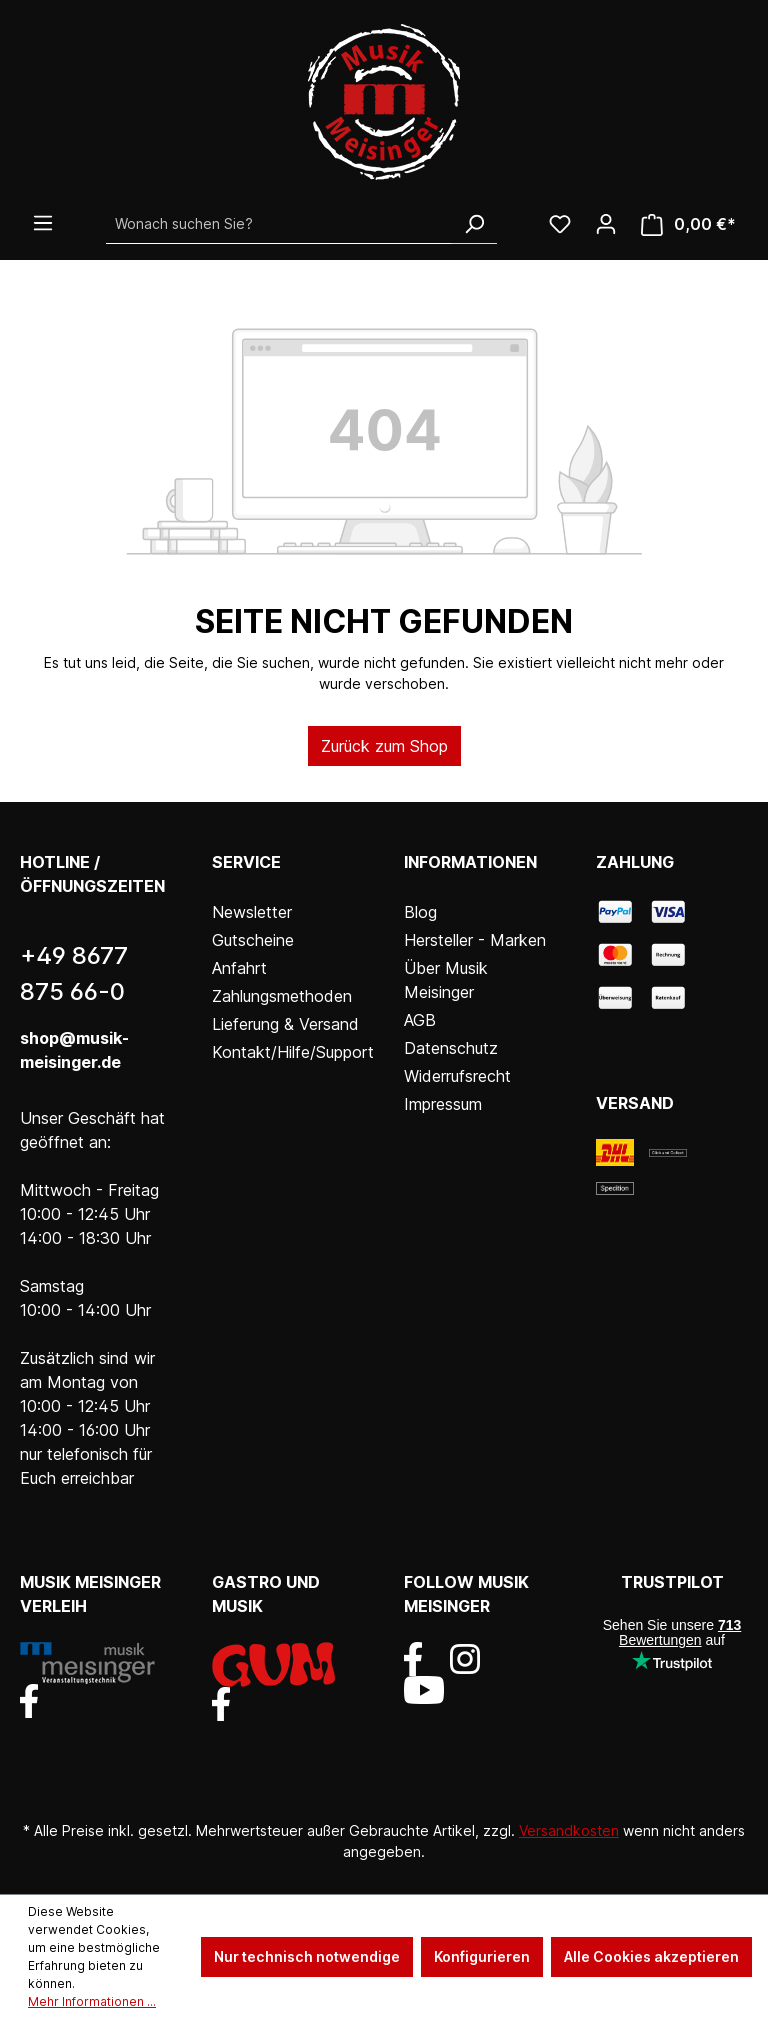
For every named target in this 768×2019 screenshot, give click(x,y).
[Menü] (43, 223)
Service (246, 862)
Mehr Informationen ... (92, 2001)
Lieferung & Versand (285, 1024)
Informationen (470, 862)
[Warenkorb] (688, 224)
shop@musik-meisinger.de (74, 1050)
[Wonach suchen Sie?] (279, 224)
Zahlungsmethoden (282, 996)
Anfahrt (239, 968)
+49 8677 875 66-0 (74, 973)
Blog (420, 912)
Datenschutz (451, 1048)
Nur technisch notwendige (307, 1956)
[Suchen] (474, 224)
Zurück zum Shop (384, 746)
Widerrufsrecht (457, 1076)
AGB (420, 1020)
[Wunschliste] (560, 224)
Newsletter (252, 912)
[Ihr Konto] (606, 224)
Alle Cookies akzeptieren (651, 1956)
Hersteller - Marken (475, 940)
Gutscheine (253, 940)
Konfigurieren (482, 1956)
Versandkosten (569, 1830)
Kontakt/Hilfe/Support (293, 1052)
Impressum (443, 1104)
